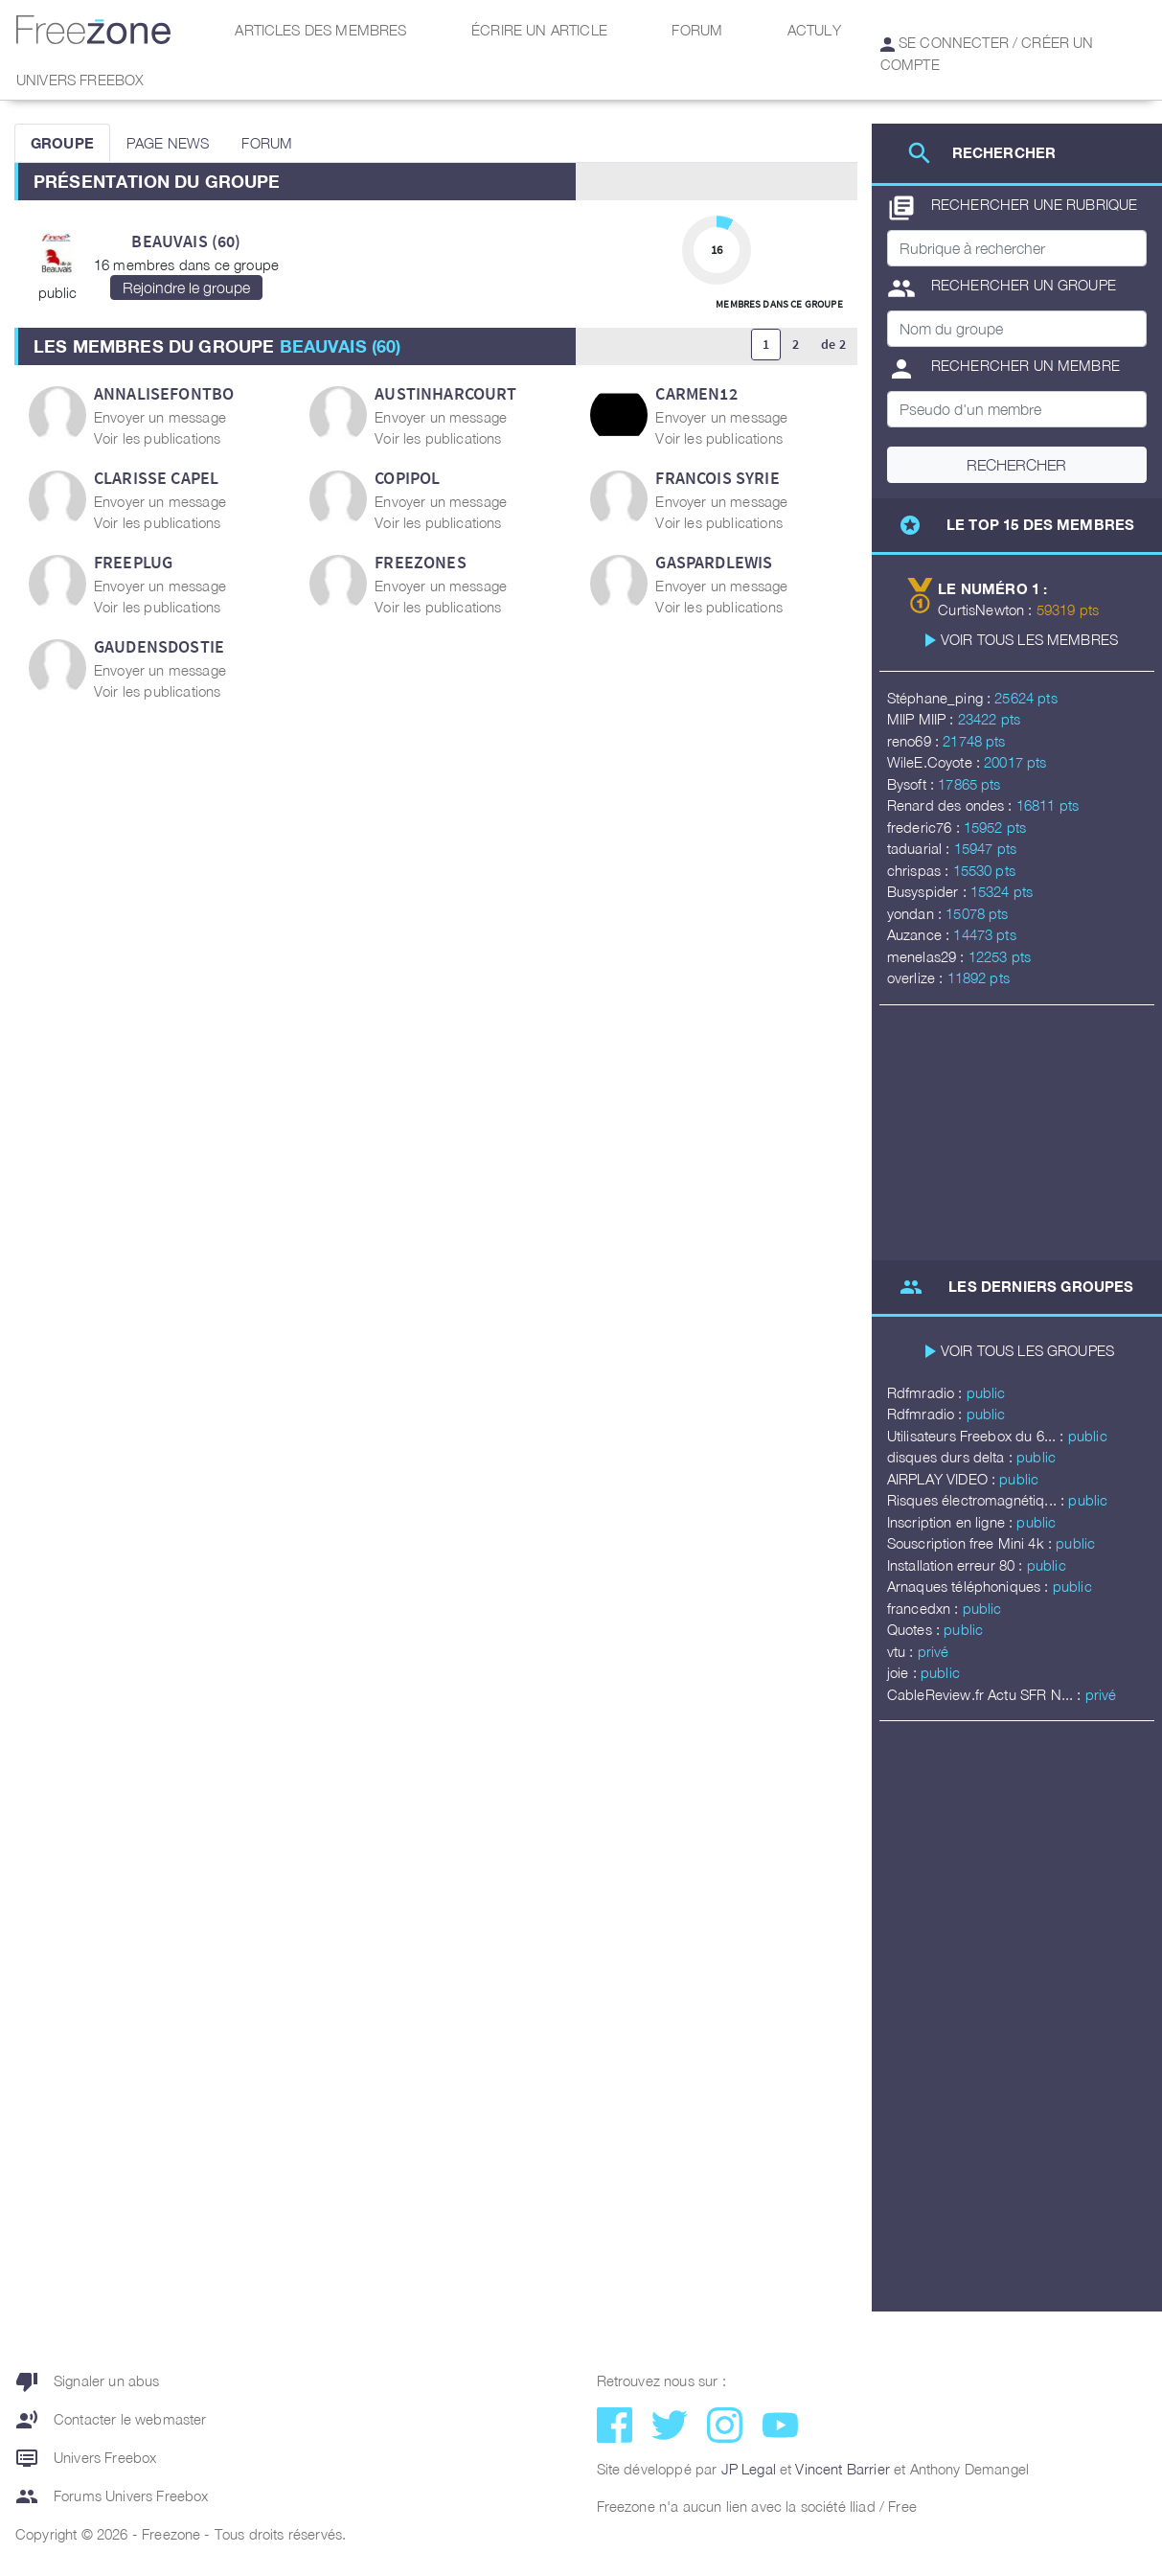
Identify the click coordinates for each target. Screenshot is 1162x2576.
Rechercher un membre (1003, 369)
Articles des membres (320, 29)
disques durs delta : (951, 1456)
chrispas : (920, 870)
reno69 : (915, 740)
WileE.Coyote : (935, 761)
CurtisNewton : (987, 609)
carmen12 (696, 393)
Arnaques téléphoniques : (970, 1586)
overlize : (917, 977)
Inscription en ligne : (952, 1521)
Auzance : (920, 934)
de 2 (833, 344)
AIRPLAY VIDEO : (943, 1478)
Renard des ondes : (951, 805)
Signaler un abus (87, 2381)
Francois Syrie (717, 478)
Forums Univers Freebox (112, 2496)
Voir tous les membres (1029, 639)
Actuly (814, 29)
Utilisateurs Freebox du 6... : (977, 1435)
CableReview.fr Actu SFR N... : (986, 1694)
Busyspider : (928, 891)
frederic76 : (925, 827)
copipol (407, 478)
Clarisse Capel (156, 478)
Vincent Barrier (842, 2468)
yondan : (916, 913)
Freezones (420, 562)
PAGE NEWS (167, 142)
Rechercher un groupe (1001, 288)
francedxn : (925, 1608)
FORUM (266, 142)
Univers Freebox (80, 79)
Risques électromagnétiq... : (978, 1499)
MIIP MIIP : (922, 718)
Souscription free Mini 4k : (971, 1543)
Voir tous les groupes (1027, 1350)
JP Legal (748, 2468)
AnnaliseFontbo (164, 393)
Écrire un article (539, 29)
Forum (697, 29)
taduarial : (920, 848)
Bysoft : (912, 784)
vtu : (902, 1651)
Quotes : (915, 1629)
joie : (904, 1672)
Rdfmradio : (927, 1392)
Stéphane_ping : (941, 697)
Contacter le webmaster (111, 2419)
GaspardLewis (713, 562)
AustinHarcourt (445, 393)
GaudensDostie (159, 646)
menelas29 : (927, 956)
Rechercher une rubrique (1012, 208)
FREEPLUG (133, 562)
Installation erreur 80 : (957, 1565)
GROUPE (62, 142)
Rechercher (1016, 464)
